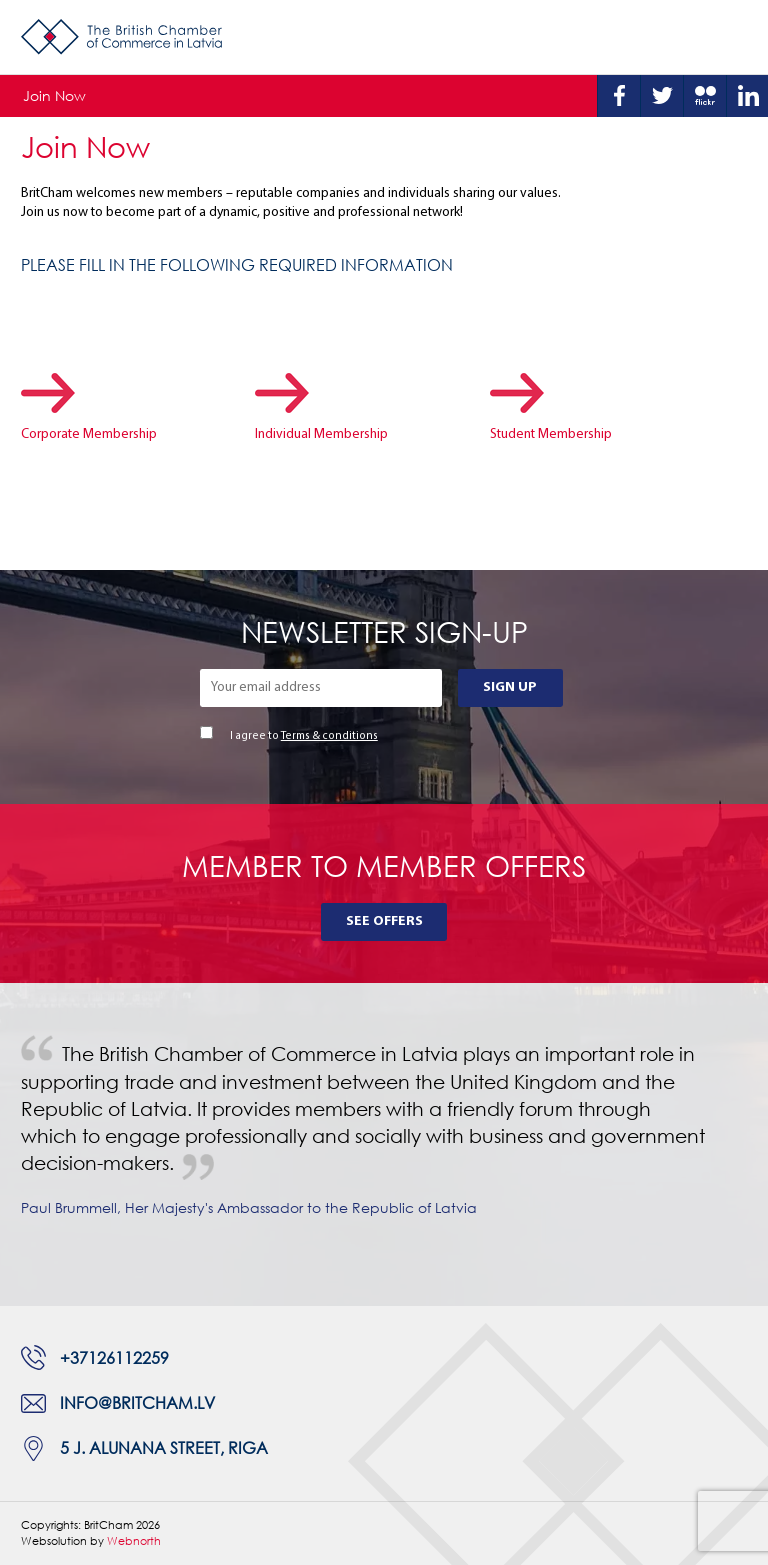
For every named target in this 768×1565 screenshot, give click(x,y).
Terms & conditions (329, 736)
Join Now (54, 95)
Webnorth (134, 1540)
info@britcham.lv (137, 1403)
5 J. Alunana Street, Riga (164, 1448)
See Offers (384, 921)
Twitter (662, 96)
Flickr (705, 96)
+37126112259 (114, 1358)
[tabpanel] (384, 1144)
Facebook (619, 96)
